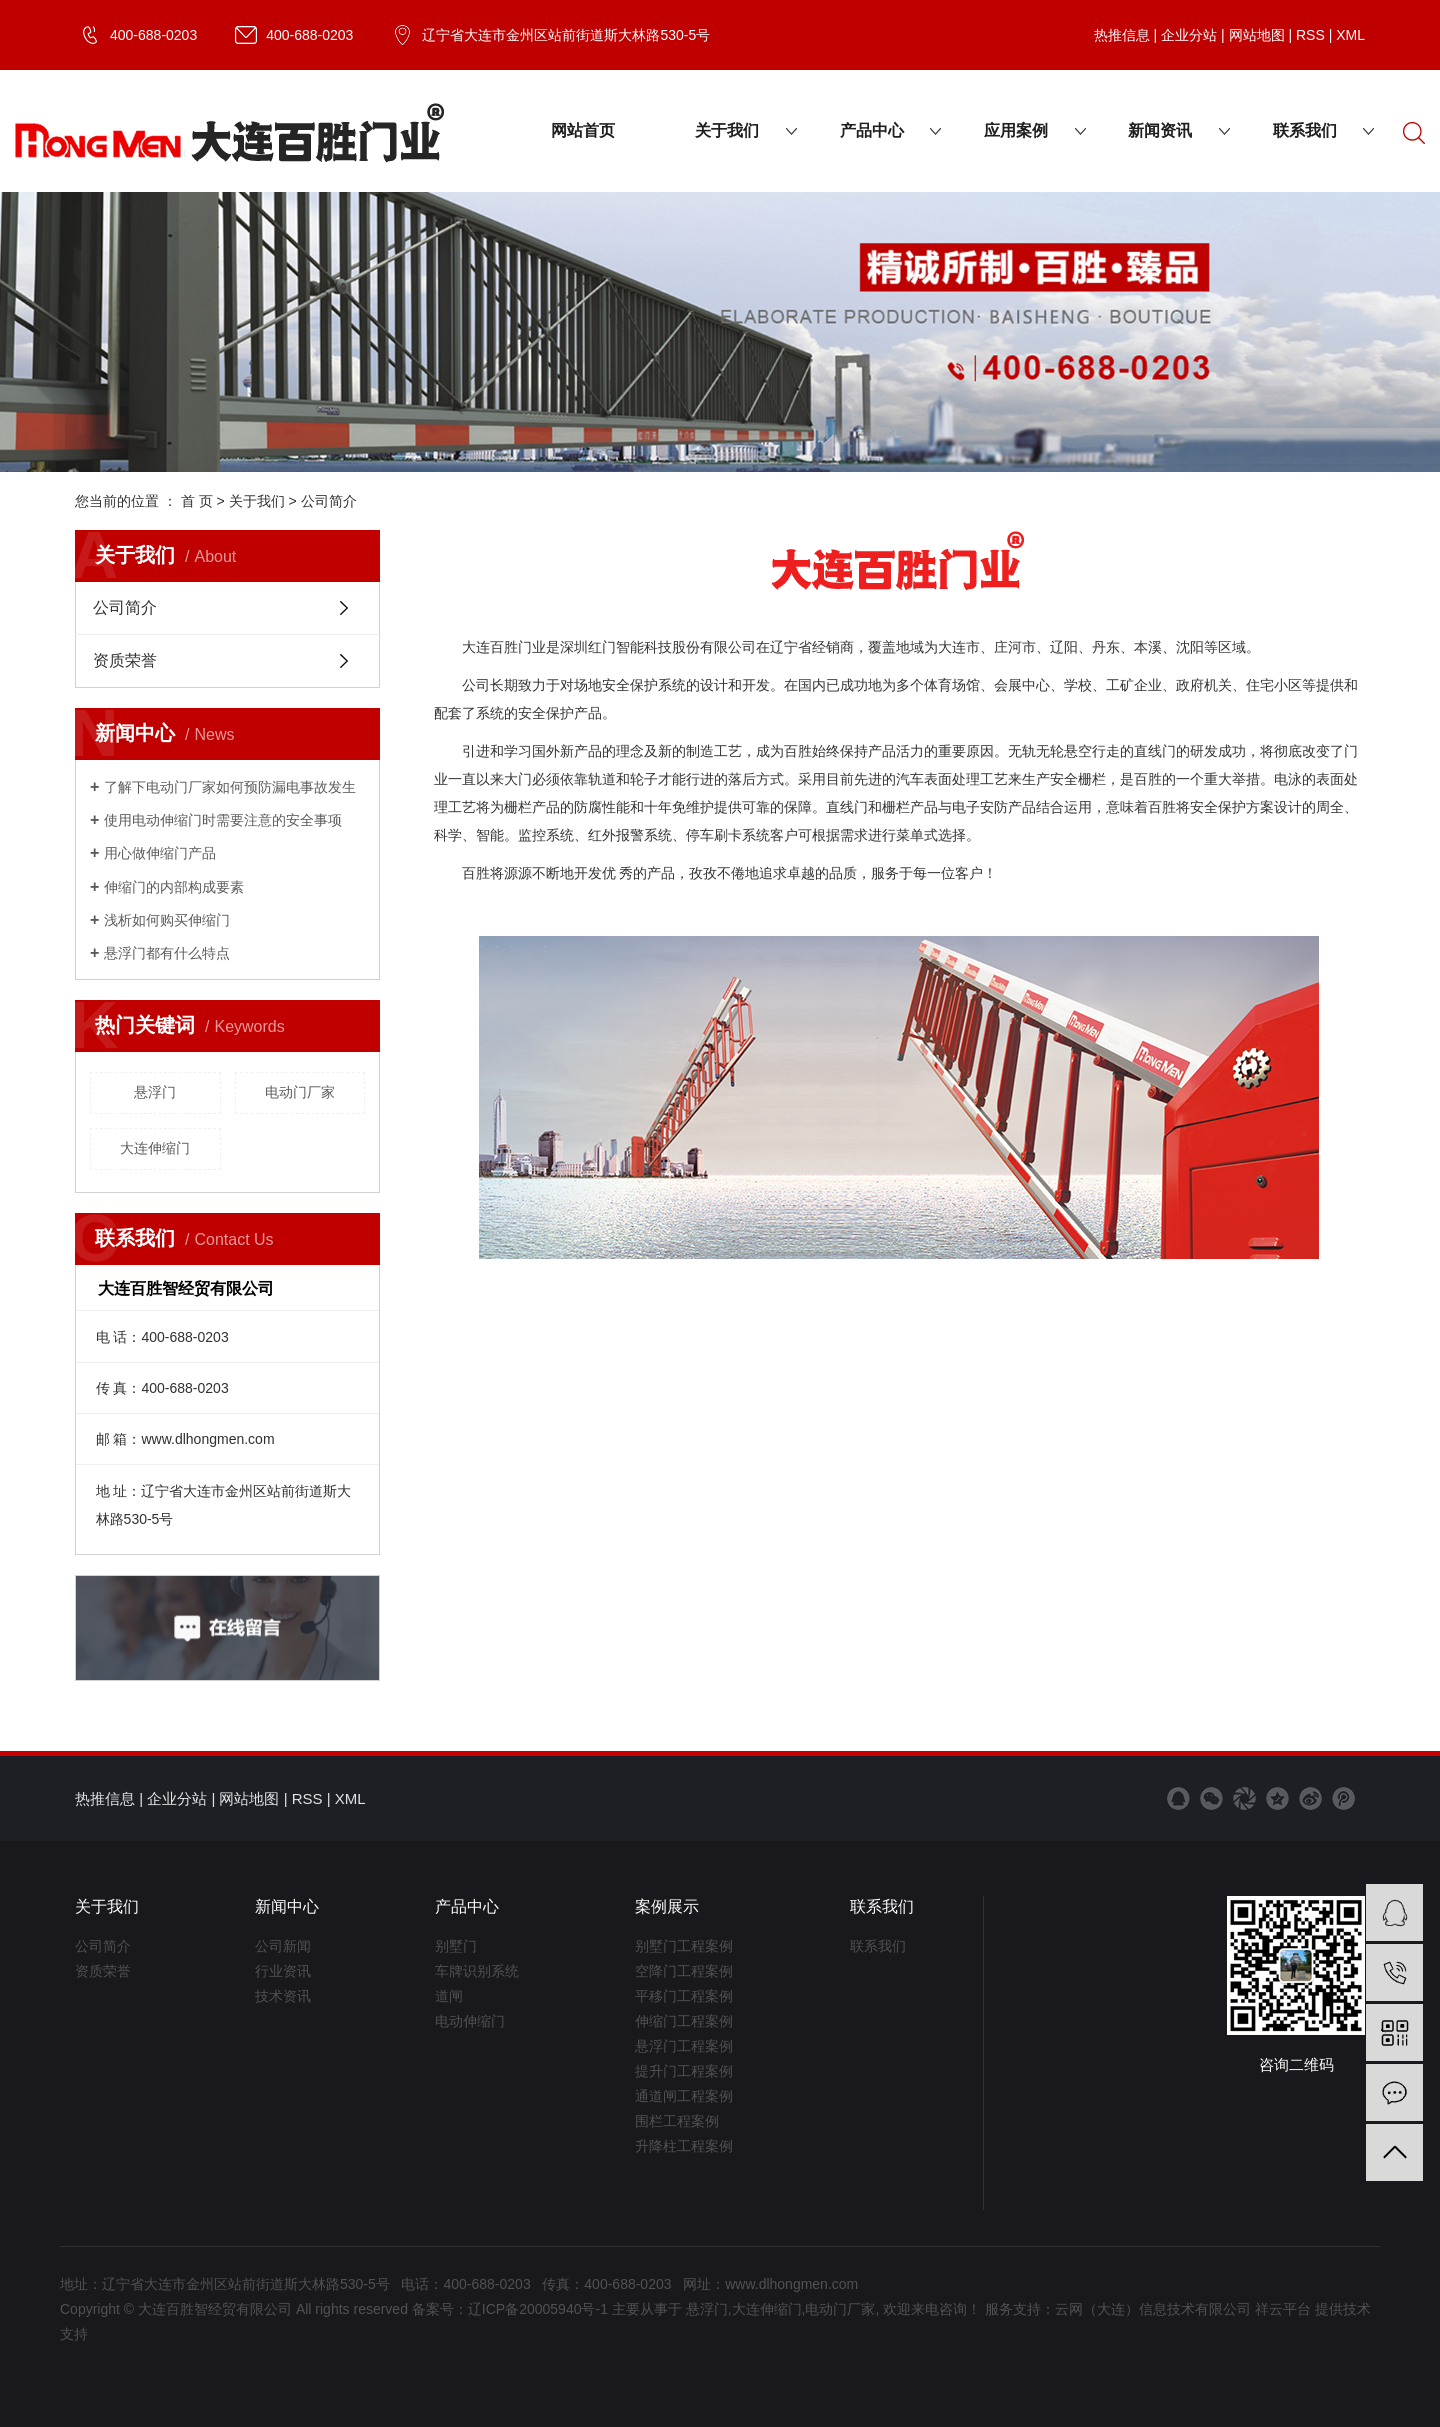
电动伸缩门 (470, 2021)
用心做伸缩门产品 (160, 853)
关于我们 (727, 130)
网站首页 (583, 130)
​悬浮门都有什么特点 (167, 953)
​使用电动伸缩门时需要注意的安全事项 (223, 820)
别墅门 (456, 1946)
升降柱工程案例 (684, 2146)
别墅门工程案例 (684, 1946)
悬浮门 (155, 1092)
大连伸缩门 (155, 1148)
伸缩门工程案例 (684, 2021)
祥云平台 (1283, 2309)
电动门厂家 (300, 1092)
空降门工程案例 (684, 1971)
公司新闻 (283, 1946)
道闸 (449, 1996)
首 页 (197, 501)
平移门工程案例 (684, 1996)
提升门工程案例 (684, 2071)
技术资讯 (283, 1996)
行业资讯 (283, 1971)
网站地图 (1257, 35)
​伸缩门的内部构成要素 (174, 887)
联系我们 (1305, 130)
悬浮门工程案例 (684, 2046)
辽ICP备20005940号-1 (538, 2309)
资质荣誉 (125, 660)
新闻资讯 (1160, 130)
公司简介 (125, 607)
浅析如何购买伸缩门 (167, 920)
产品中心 (872, 130)
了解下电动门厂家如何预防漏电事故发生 (230, 787)
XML (1350, 35)
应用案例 (1016, 130)
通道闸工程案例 (684, 2096)
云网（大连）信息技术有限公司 (1153, 2309)
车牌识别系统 (477, 1971)
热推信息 (1122, 35)
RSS (1310, 35)
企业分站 (1189, 35)
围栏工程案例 (677, 2121)
